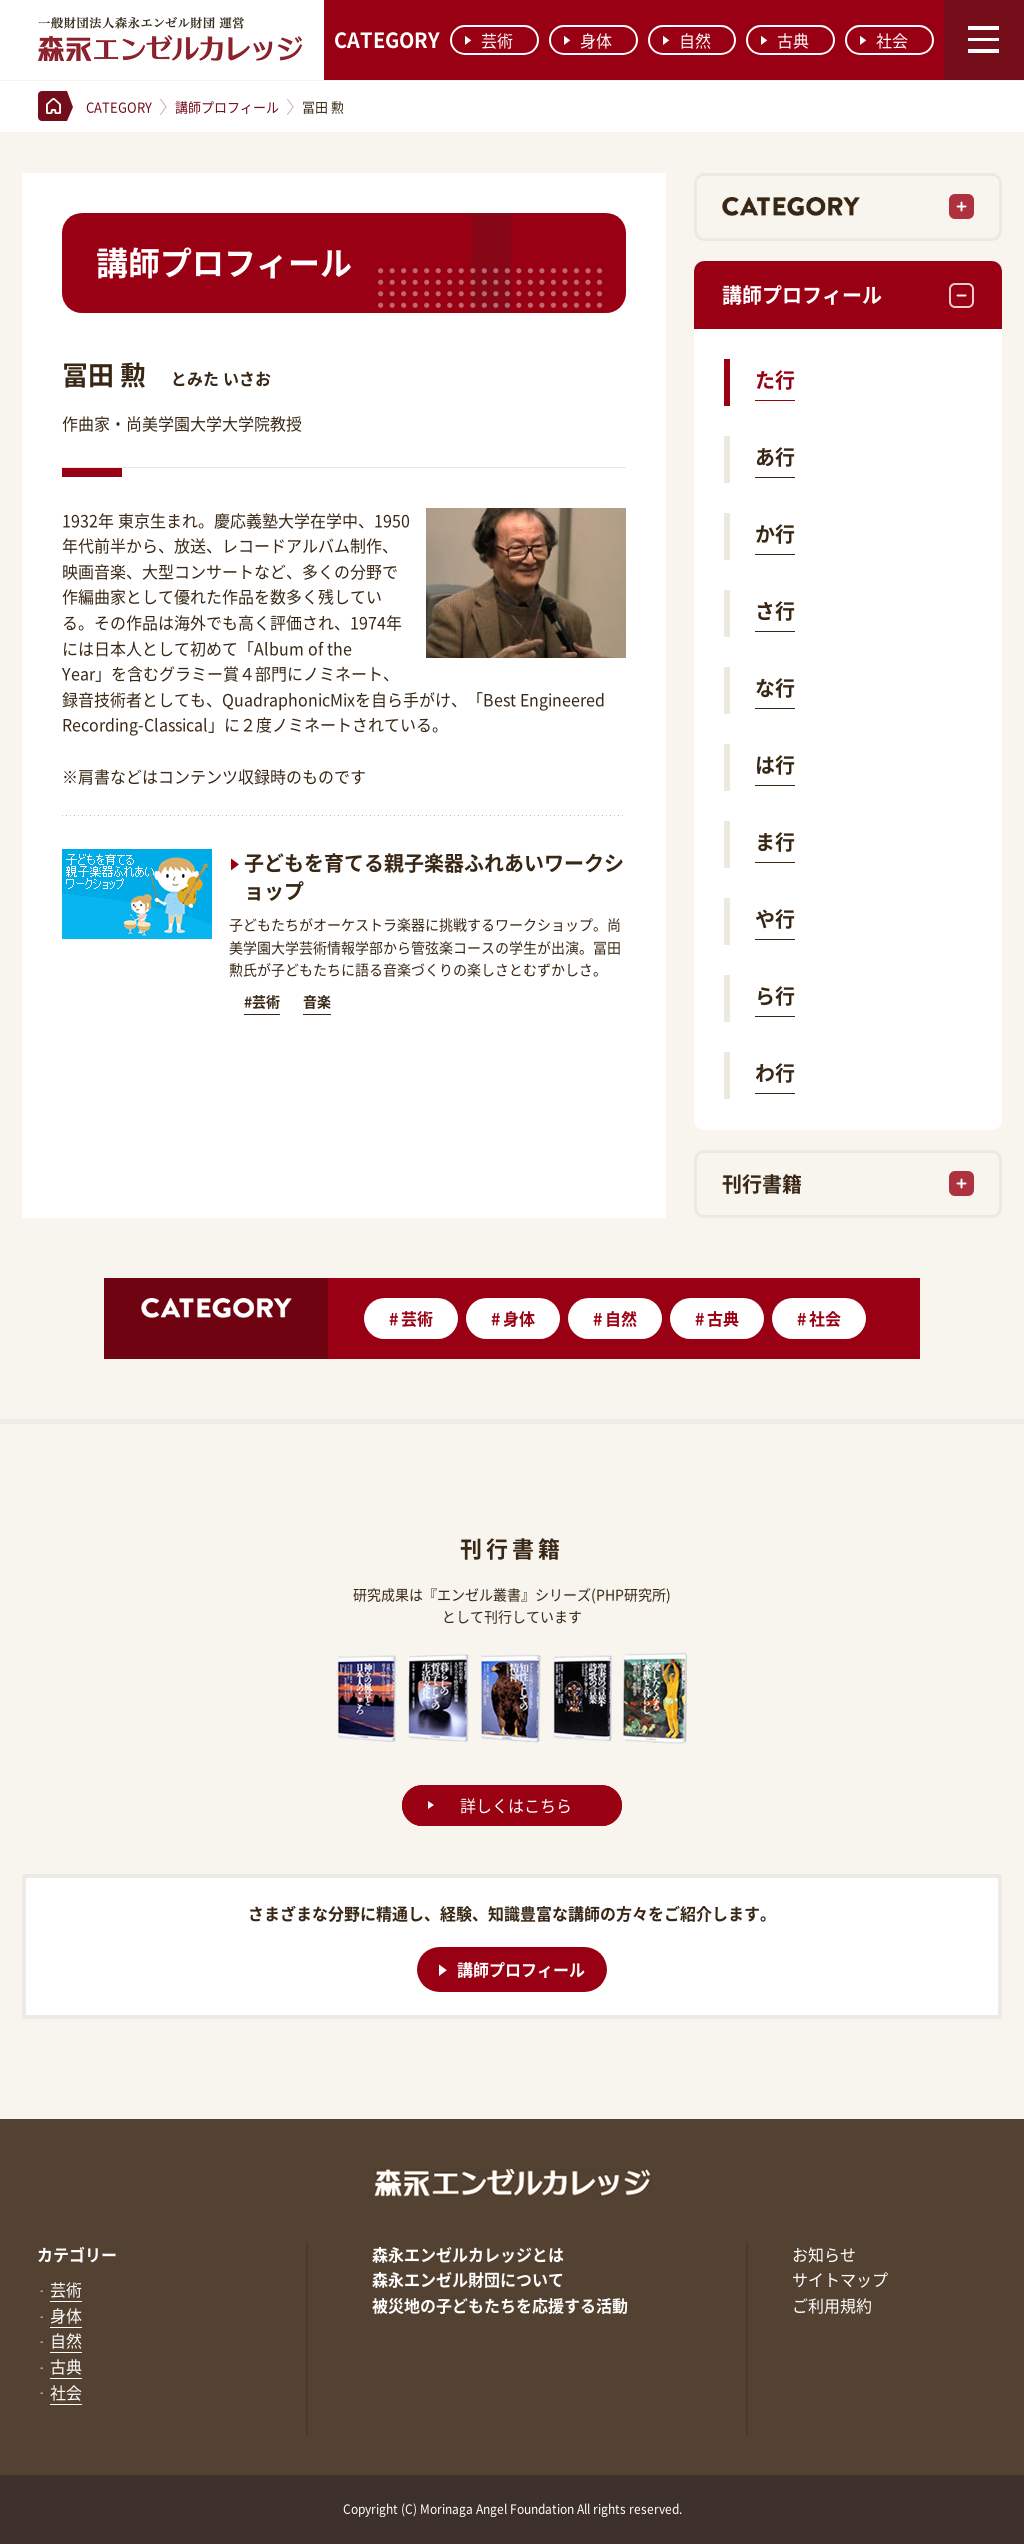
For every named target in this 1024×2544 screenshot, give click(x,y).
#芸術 (262, 1001)
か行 (775, 533)
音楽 (317, 1001)
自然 (687, 40)
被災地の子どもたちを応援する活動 (500, 2305)
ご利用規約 (832, 2305)
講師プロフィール (802, 294)
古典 (785, 40)
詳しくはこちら (516, 1805)
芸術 (489, 40)
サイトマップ (840, 2279)
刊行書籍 (762, 1183)
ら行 (775, 995)
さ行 (775, 610)
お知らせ (824, 2254)
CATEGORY (387, 39)
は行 (775, 764)
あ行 (775, 456)
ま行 (775, 841)
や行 (775, 918)
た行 (775, 379)
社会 (884, 40)
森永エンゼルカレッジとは (468, 2254)
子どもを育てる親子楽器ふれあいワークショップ (434, 876)
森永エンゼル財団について (468, 2279)
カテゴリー (77, 2254)
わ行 (775, 1072)
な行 (775, 687)
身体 (588, 40)
